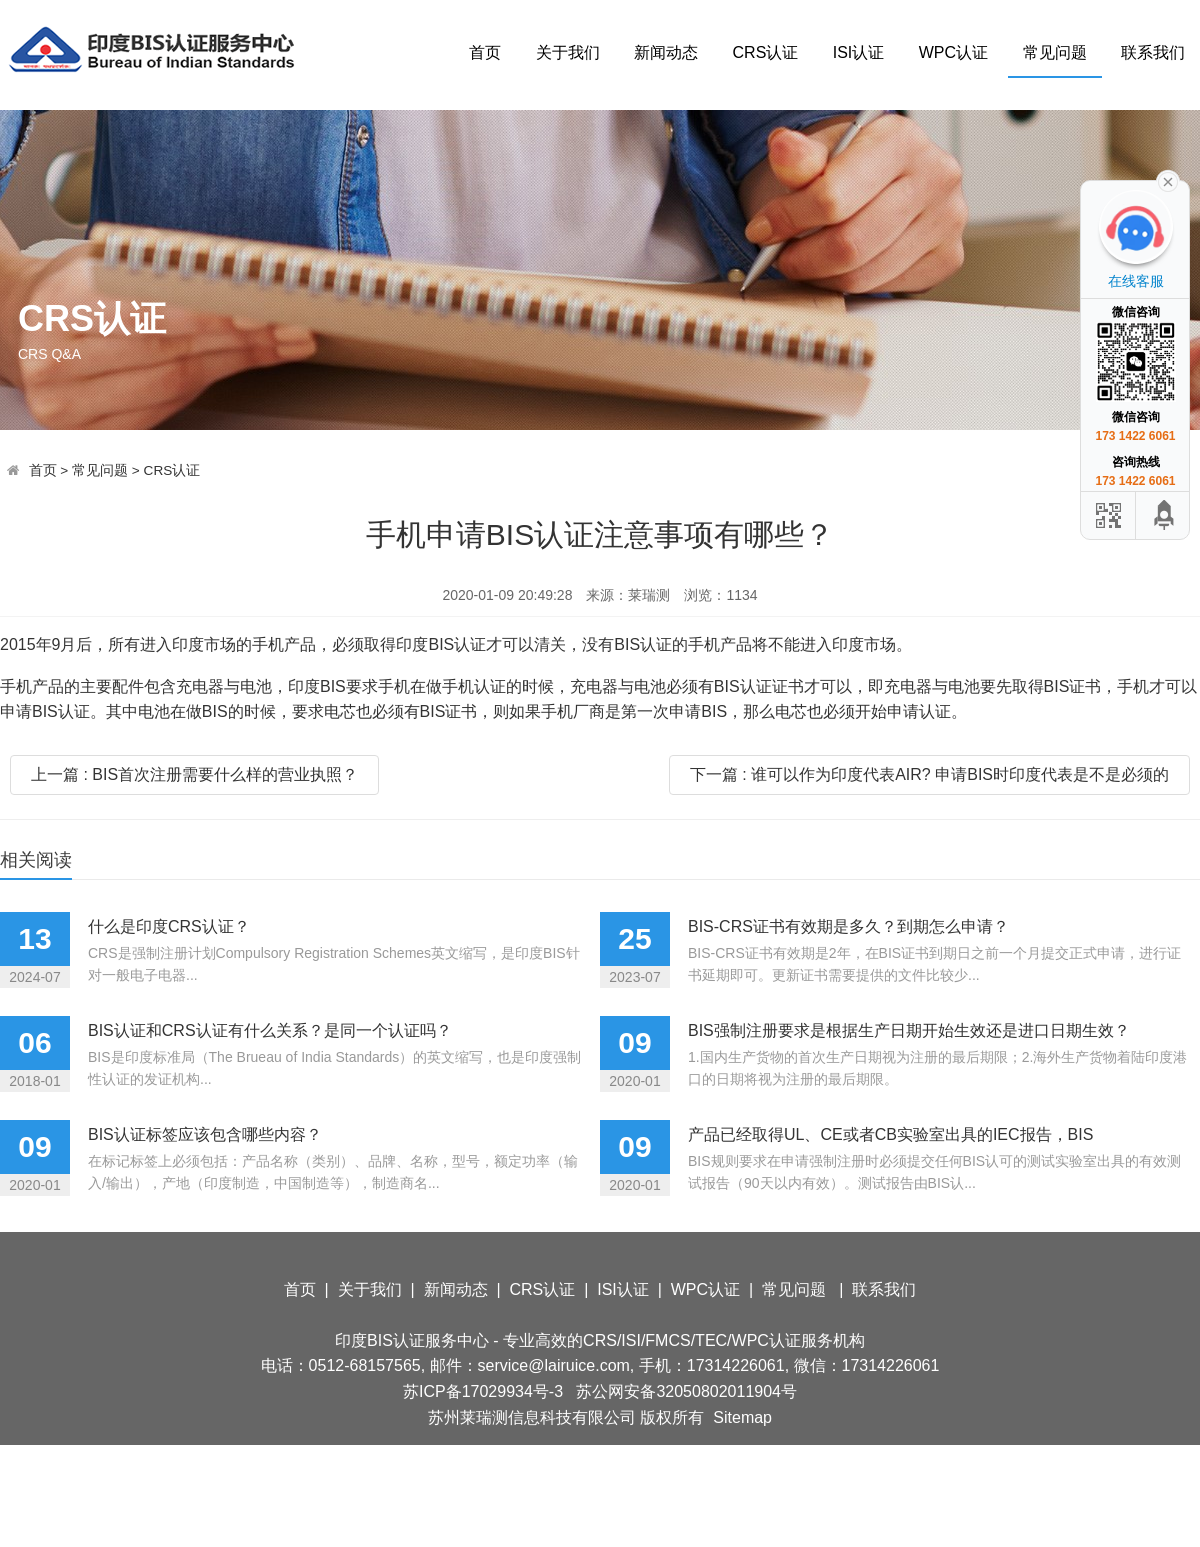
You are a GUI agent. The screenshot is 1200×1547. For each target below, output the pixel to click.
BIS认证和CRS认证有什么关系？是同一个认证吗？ (270, 1030)
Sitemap (742, 1417)
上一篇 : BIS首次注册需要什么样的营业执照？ (194, 774)
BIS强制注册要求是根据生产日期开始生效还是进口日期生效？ (909, 1030)
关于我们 (568, 52)
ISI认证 (859, 52)
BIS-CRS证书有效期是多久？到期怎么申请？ (848, 926)
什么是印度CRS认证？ (169, 926)
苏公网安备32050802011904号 (686, 1391)
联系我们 (1153, 52)
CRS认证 (766, 52)
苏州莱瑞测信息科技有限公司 (532, 1417)
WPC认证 (953, 52)
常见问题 (1055, 52)
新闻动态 (666, 52)
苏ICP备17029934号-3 (483, 1391)
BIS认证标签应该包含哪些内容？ (205, 1134)
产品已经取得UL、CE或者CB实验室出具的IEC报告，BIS (890, 1134)
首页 (485, 52)
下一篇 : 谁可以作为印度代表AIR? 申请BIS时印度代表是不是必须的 (929, 774)
